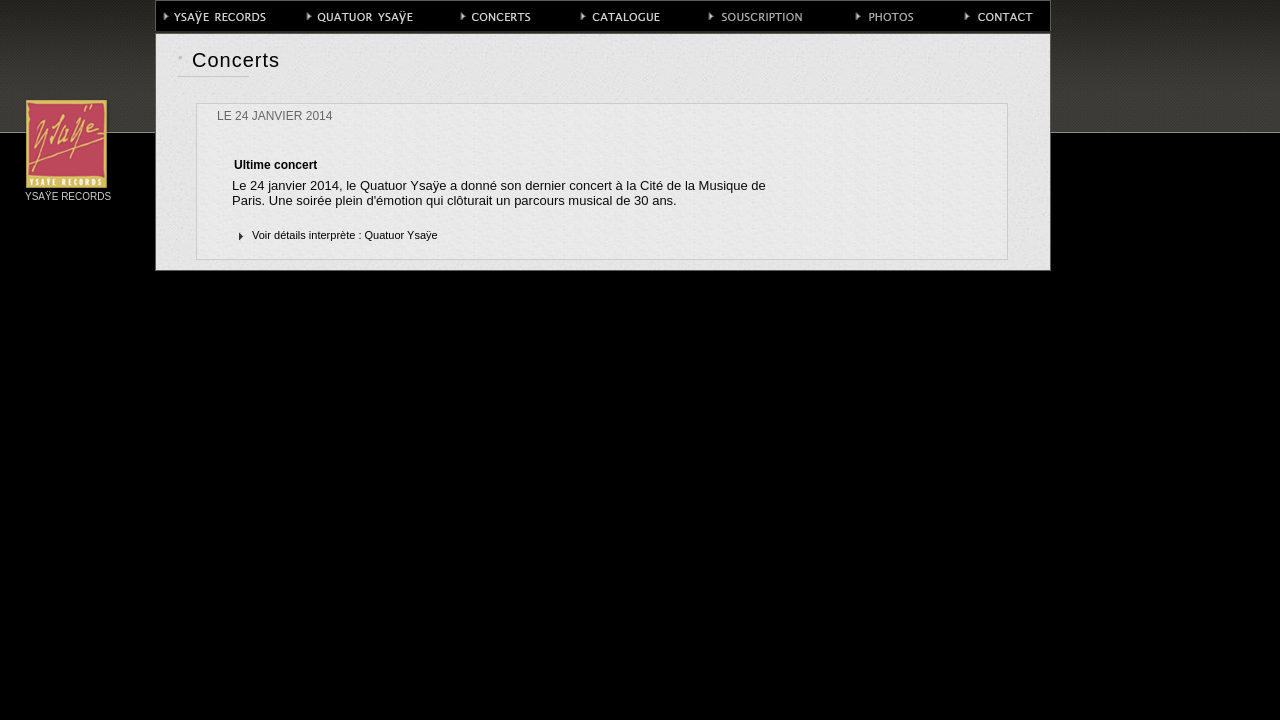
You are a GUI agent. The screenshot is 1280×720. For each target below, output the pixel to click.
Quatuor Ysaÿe (401, 235)
